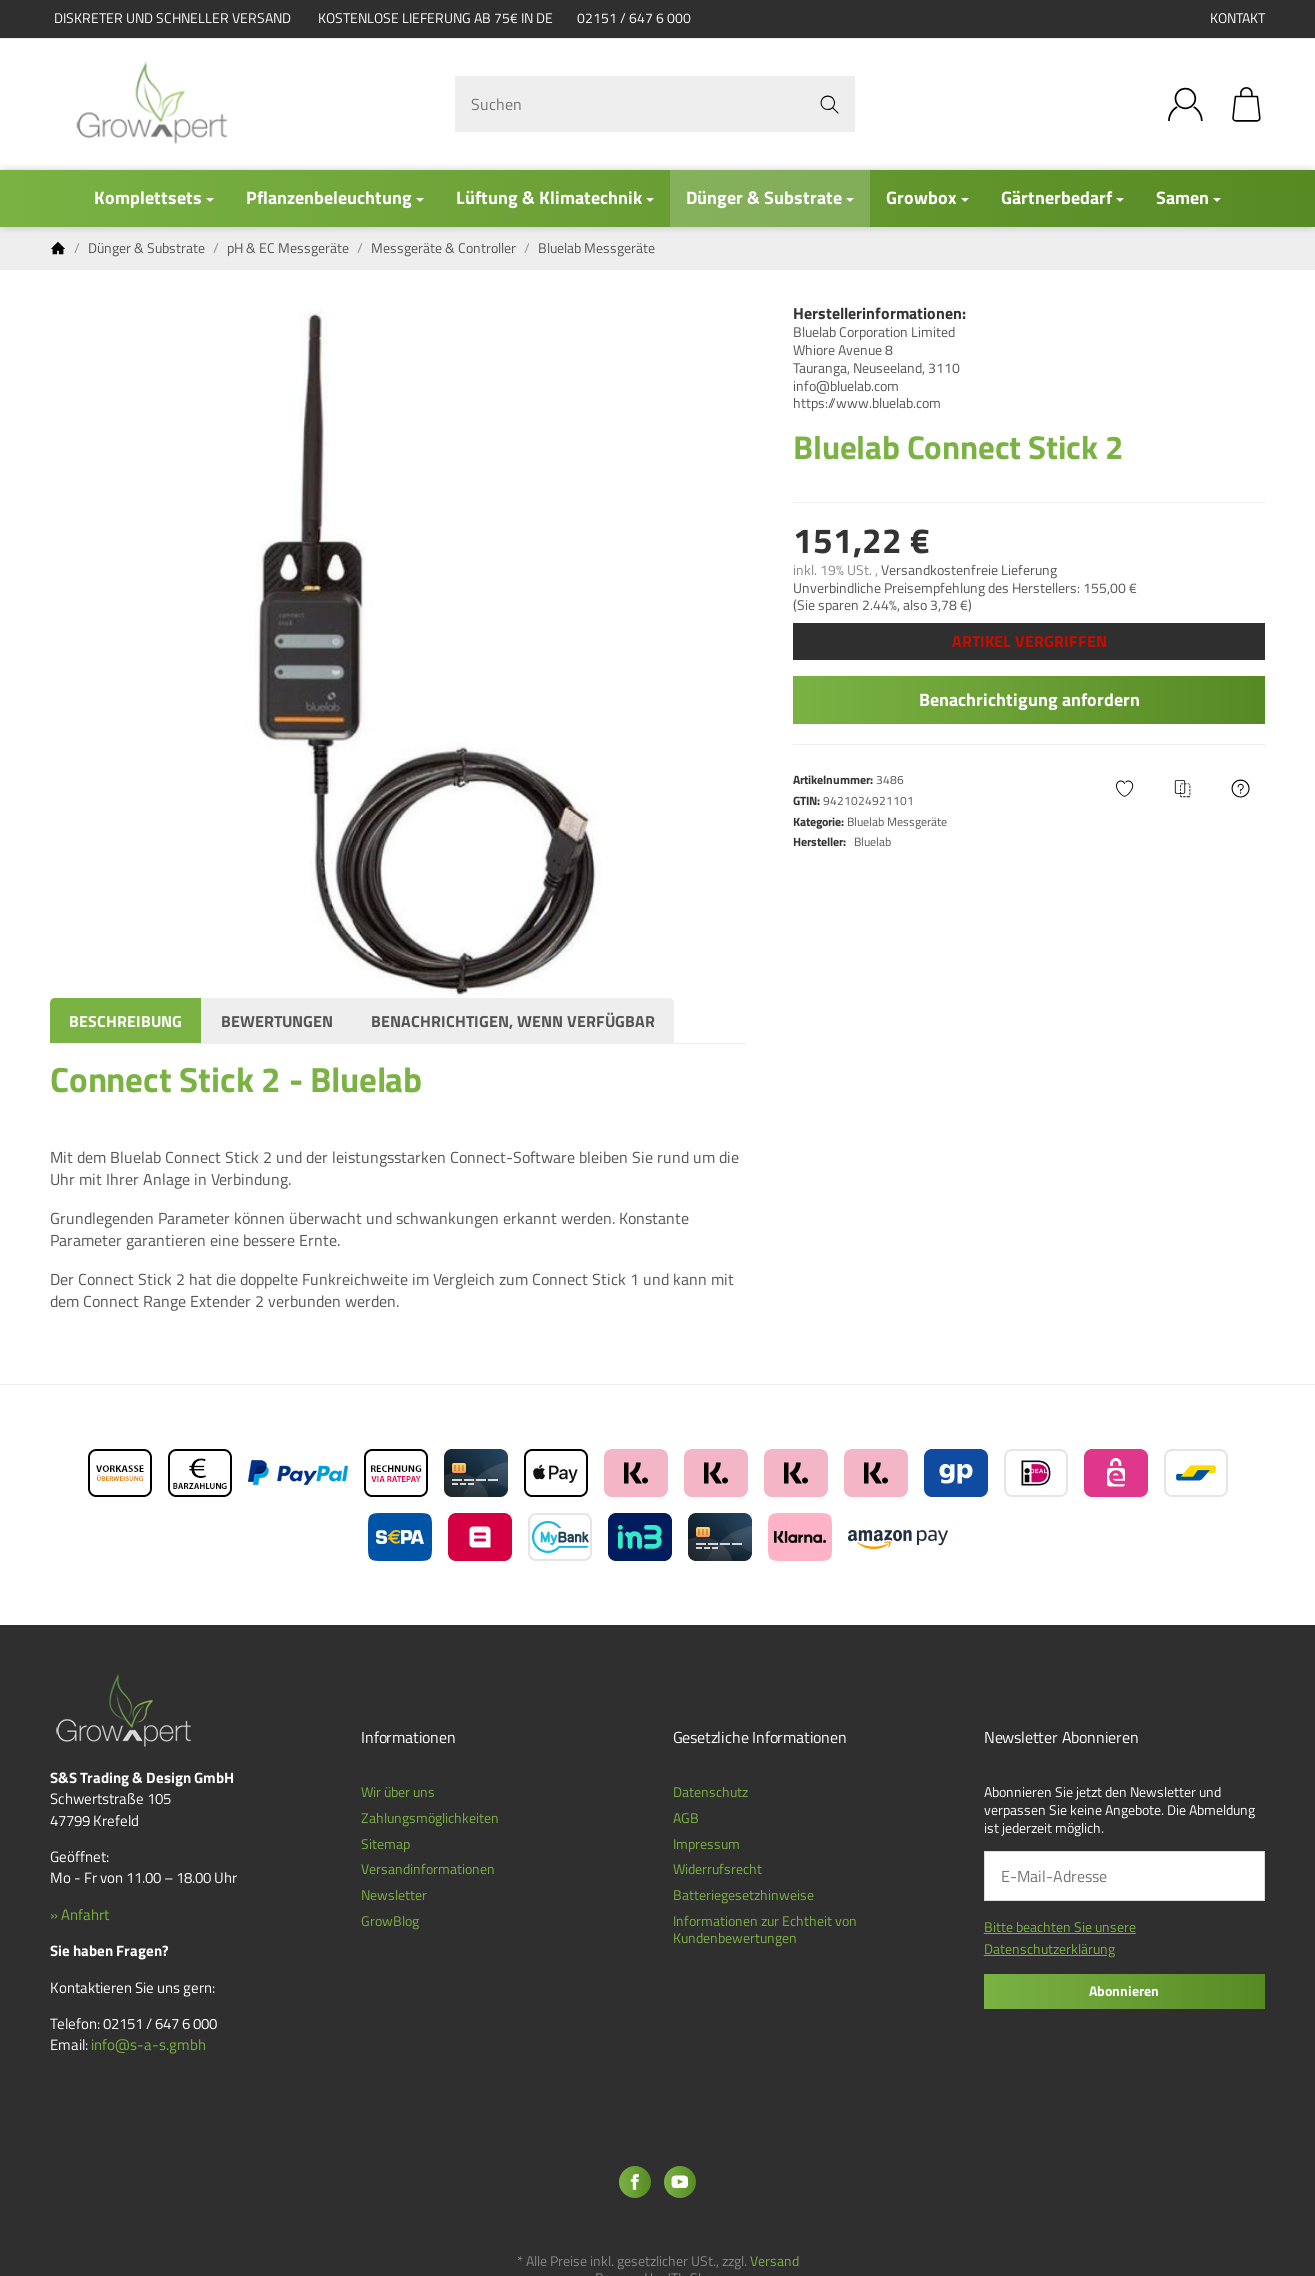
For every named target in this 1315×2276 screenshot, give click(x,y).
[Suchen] (655, 104)
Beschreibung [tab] (125, 1021)
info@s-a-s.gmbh (148, 2044)
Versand (774, 2261)
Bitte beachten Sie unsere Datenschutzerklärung (1060, 1937)
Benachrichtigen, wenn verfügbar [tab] (513, 1021)
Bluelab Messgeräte (897, 821)
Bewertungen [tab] (277, 1021)
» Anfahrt (79, 1914)
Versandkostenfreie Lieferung (969, 570)
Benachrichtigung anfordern (1029, 699)
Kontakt (1237, 18)
